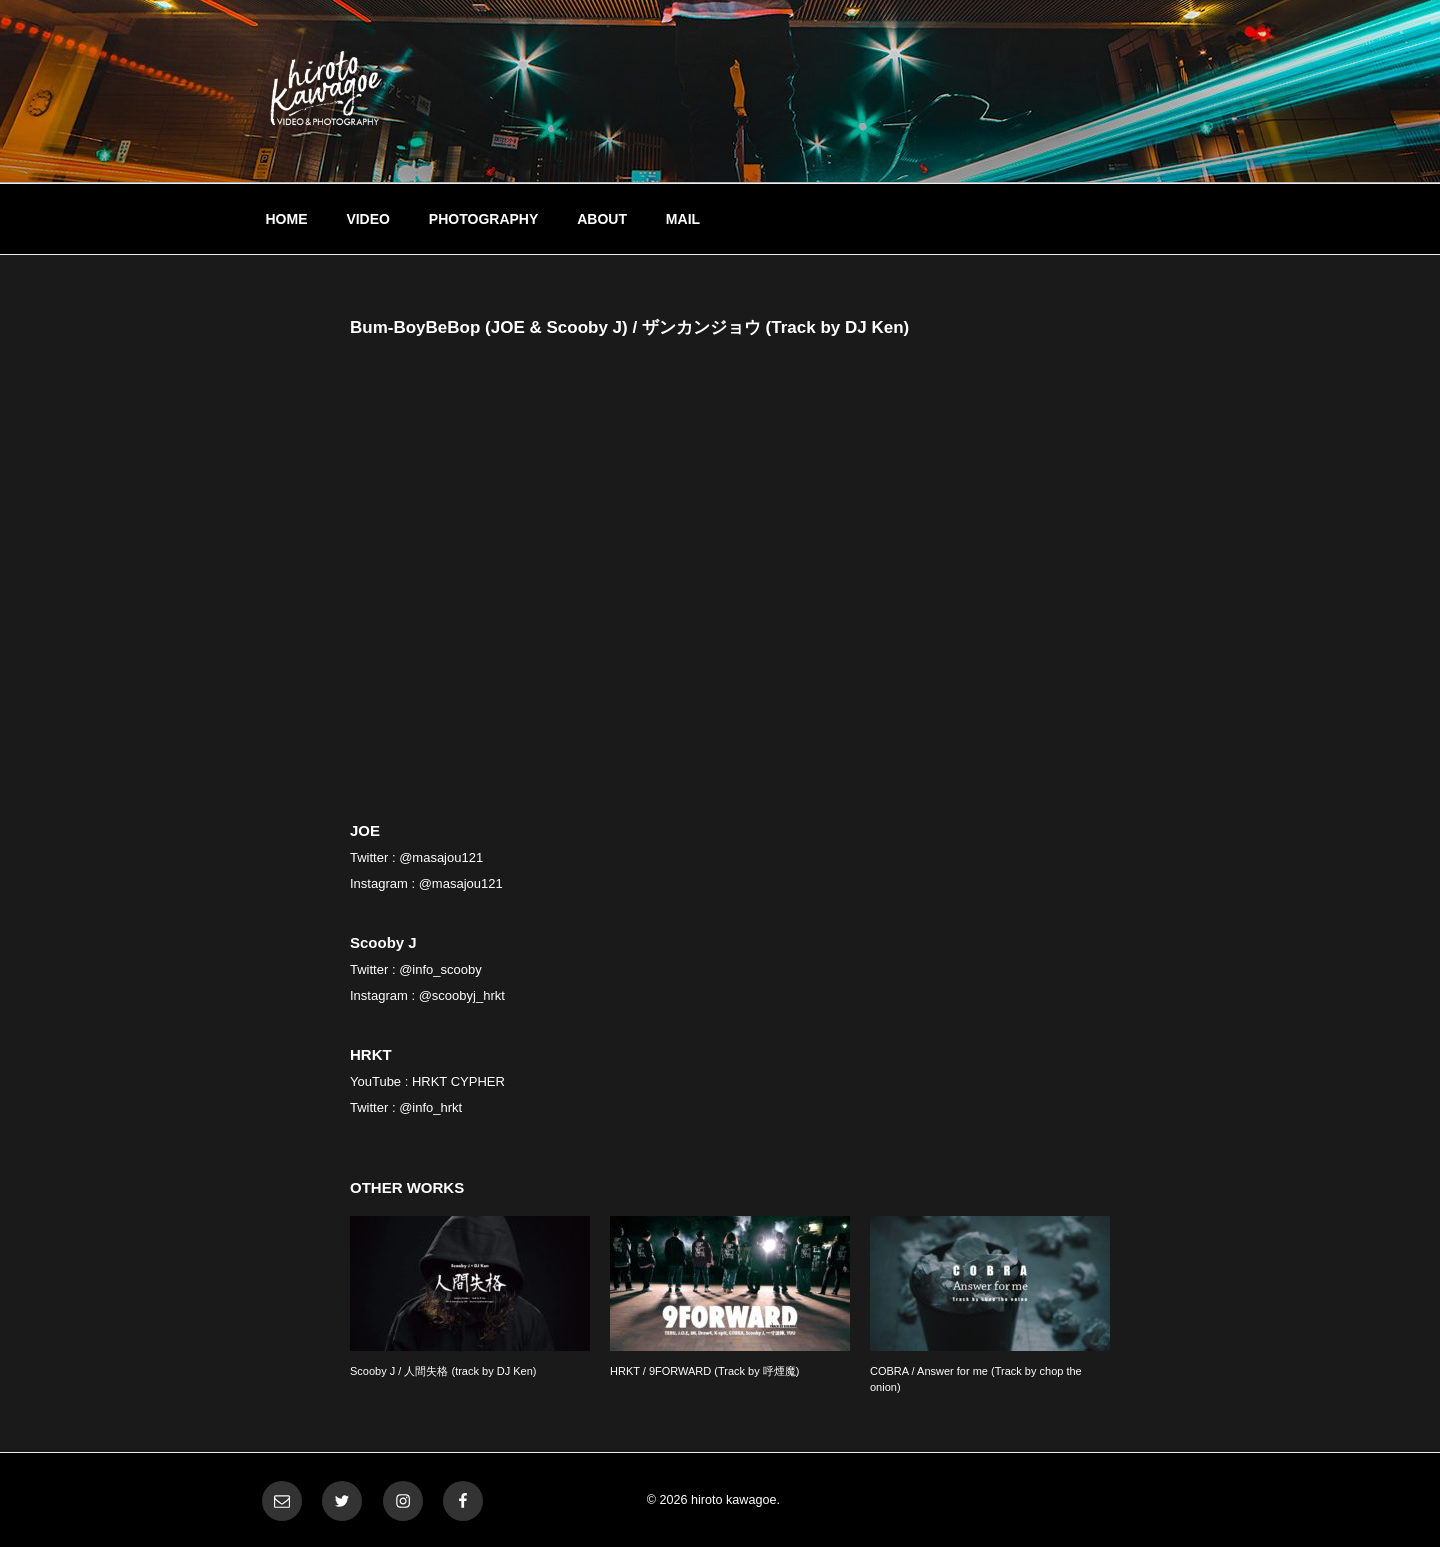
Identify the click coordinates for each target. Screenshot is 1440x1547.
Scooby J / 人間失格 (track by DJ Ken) (443, 1371)
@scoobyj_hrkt (462, 995)
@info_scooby (440, 969)
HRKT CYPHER (458, 1081)
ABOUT (602, 219)
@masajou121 (441, 857)
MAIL (683, 219)
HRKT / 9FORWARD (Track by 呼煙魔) (704, 1371)
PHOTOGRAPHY (483, 219)
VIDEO (368, 219)
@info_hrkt (430, 1107)
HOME (287, 219)
